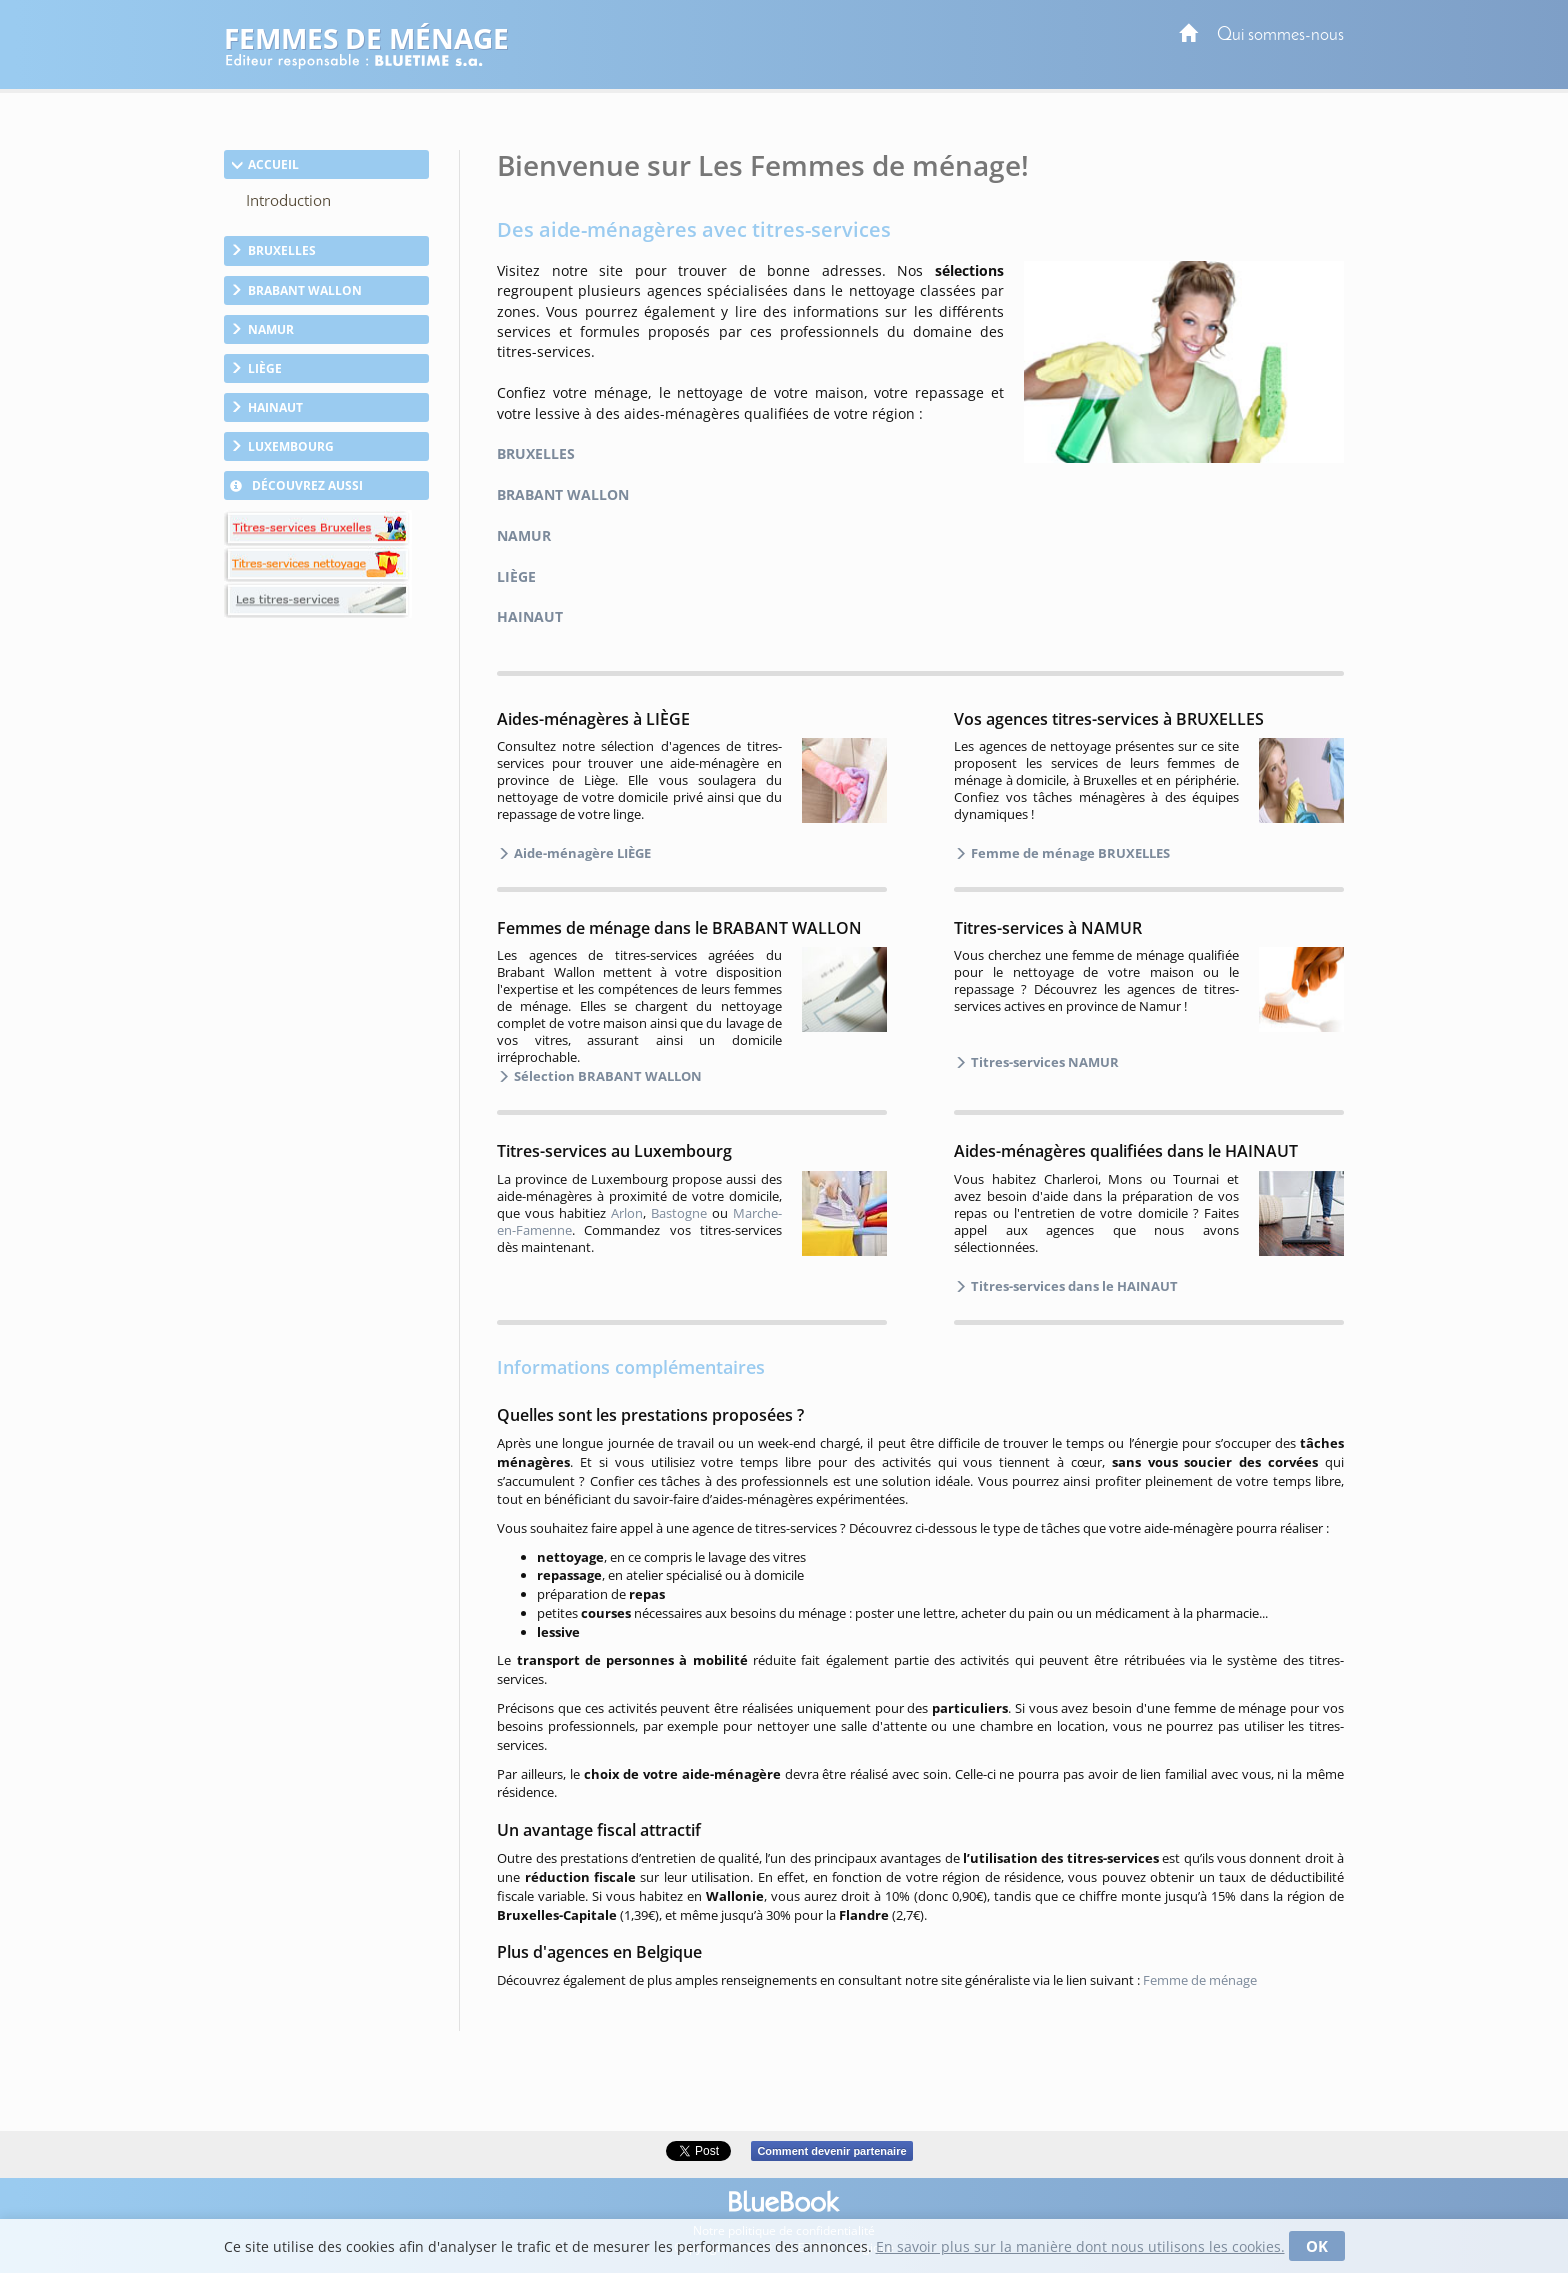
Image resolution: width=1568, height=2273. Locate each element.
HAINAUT (530, 616)
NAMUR (524, 535)
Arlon (627, 1213)
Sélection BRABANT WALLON (606, 1076)
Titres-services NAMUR (1043, 1062)
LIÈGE (516, 576)
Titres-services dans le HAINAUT (1073, 1286)
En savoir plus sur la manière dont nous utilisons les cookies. (1080, 2246)
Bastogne (679, 1213)
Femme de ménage (1200, 1980)
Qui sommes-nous (1280, 35)
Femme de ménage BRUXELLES (1069, 853)
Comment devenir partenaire (831, 2151)
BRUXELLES (536, 453)
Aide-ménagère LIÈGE (581, 853)
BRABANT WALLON (563, 494)
